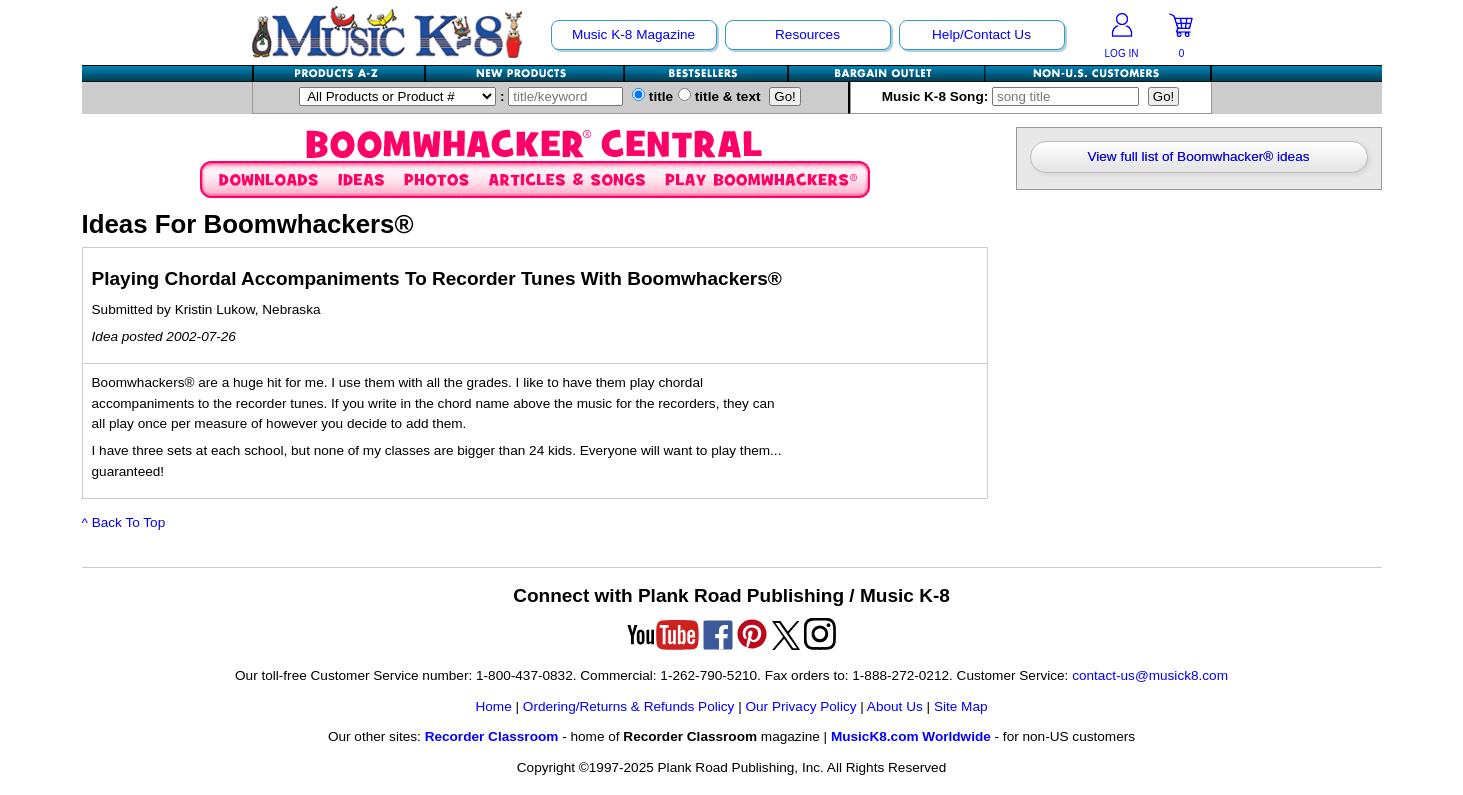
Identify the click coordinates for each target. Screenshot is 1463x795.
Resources (807, 34)
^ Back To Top (124, 522)
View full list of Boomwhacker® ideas (1198, 156)
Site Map (961, 706)
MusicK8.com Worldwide (911, 736)
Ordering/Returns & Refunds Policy (629, 706)
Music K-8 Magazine (633, 34)
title (652, 96)
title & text (719, 96)
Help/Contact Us (981, 34)
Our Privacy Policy (800, 706)
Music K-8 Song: (1015, 96)
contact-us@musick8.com (1150, 675)
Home (493, 706)
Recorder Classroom (492, 736)
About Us (895, 706)
